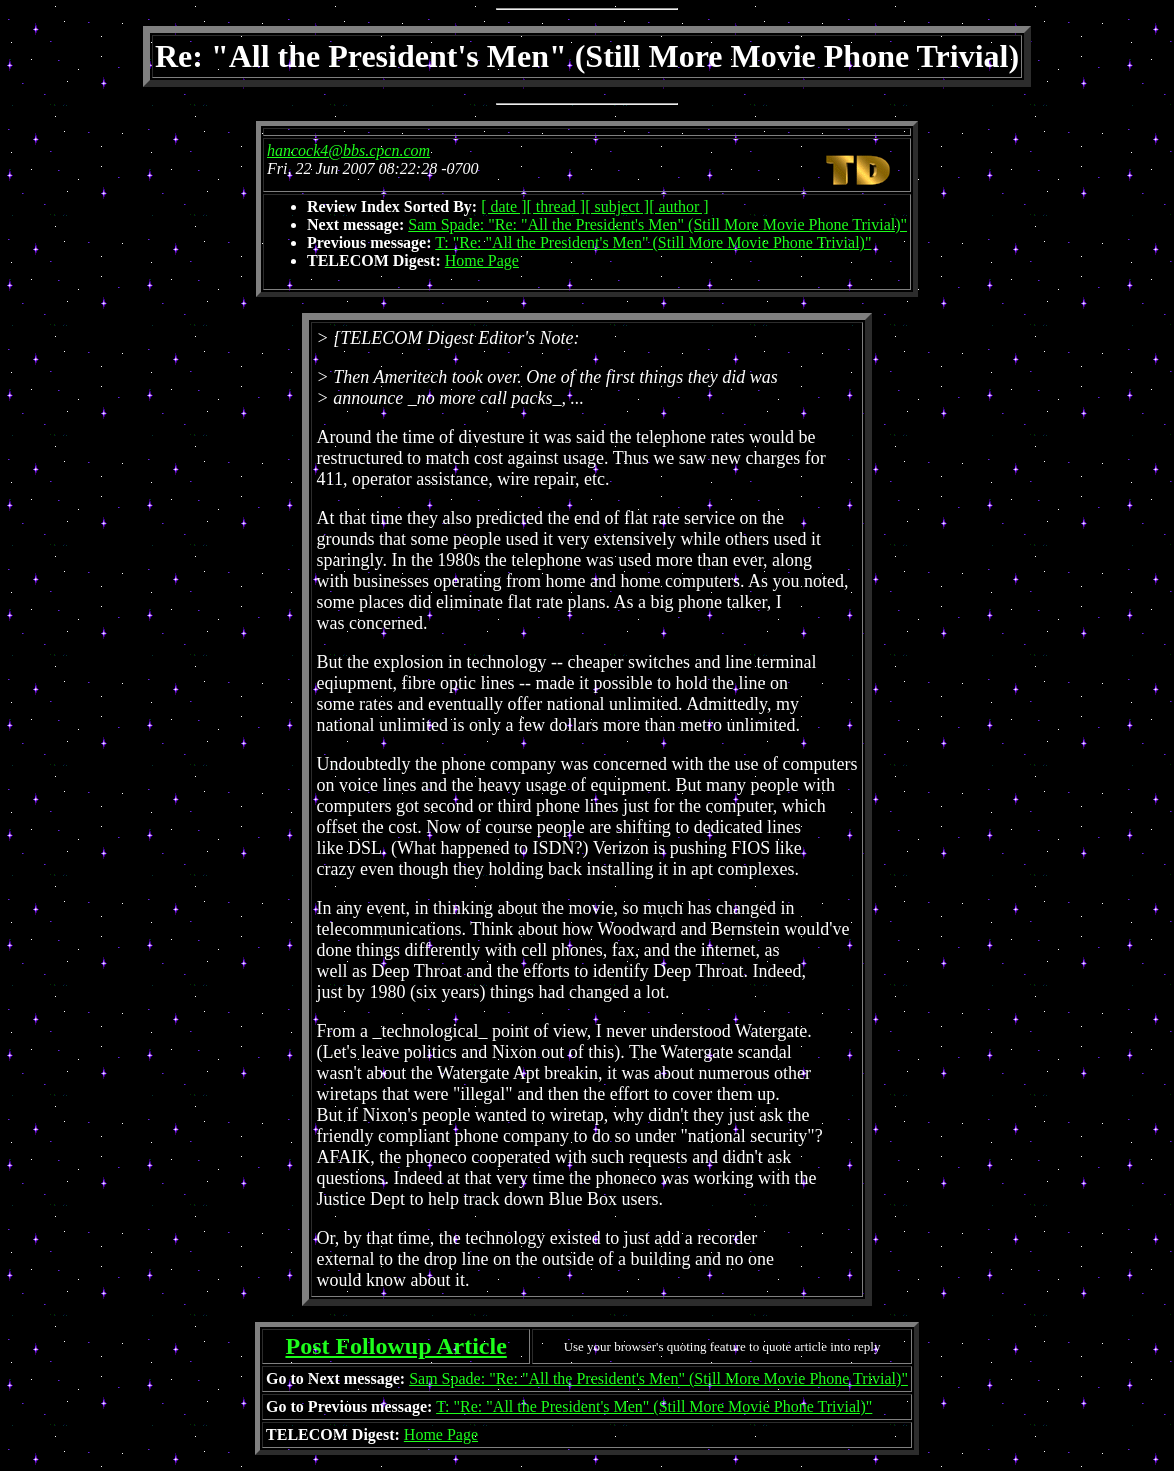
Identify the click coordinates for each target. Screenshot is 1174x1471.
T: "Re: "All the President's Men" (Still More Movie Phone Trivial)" (653, 242)
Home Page (482, 260)
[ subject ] (617, 206)
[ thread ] (556, 206)
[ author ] (679, 206)
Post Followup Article (395, 1346)
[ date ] (503, 206)
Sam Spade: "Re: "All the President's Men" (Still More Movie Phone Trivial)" (657, 224)
